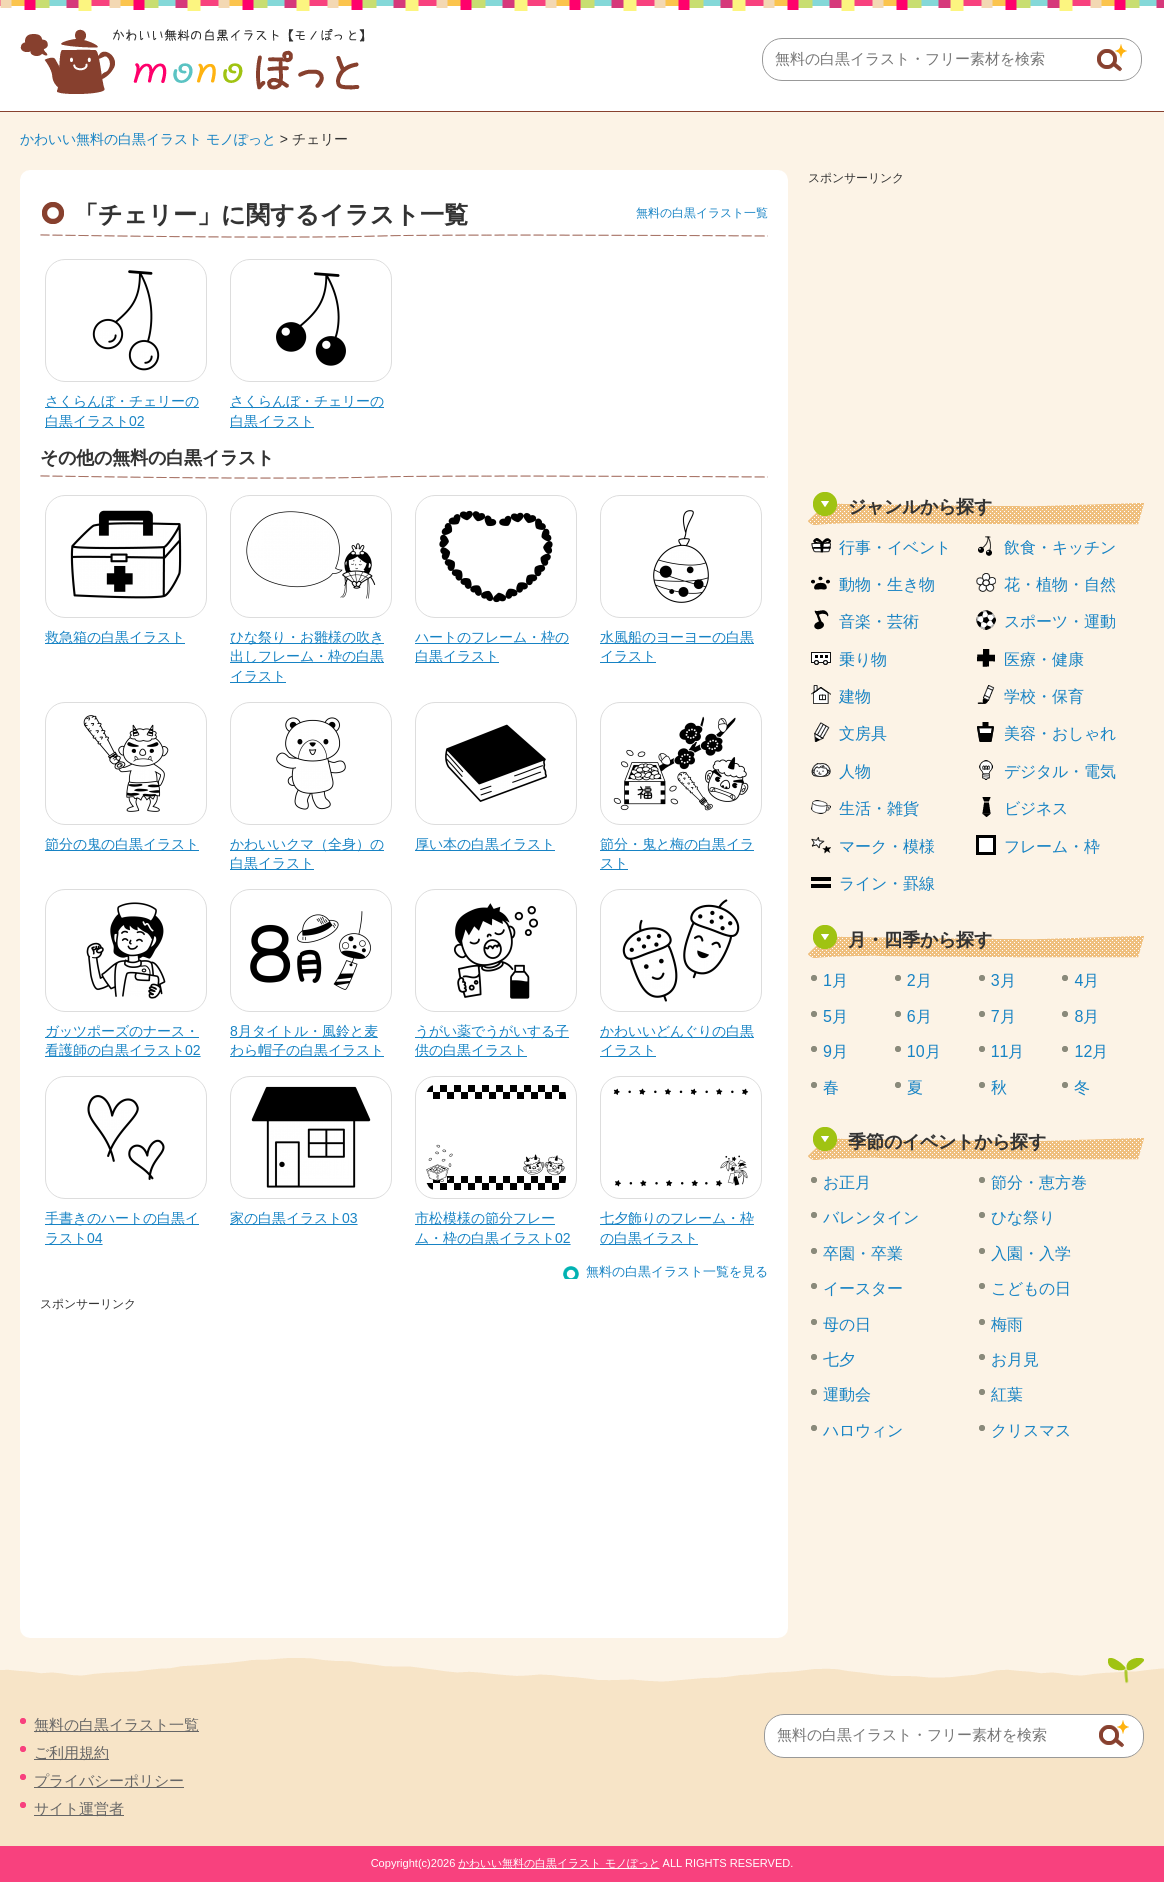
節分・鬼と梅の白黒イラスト (677, 854)
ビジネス (1036, 808)
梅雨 (1007, 1324)
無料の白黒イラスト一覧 (702, 213)
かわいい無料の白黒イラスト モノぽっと (148, 139)
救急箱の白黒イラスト (115, 637)
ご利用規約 (71, 1752)
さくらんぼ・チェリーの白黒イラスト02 (122, 411)
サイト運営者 (79, 1808)
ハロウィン (863, 1430)
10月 (924, 1051)
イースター (863, 1288)
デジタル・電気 (1060, 771)
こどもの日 (1031, 1288)
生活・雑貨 (879, 808)
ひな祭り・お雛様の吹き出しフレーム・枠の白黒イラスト (307, 656)
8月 (1086, 1016)
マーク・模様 (887, 846)
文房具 (863, 733)
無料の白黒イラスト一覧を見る (677, 1271)
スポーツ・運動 (1060, 621)
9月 (835, 1051)
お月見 (1015, 1359)
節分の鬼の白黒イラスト (122, 844)
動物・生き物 (887, 584)
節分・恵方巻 (1039, 1182)
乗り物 (863, 659)
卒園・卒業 (863, 1253)
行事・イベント (895, 547)
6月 (919, 1016)
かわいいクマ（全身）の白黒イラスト (307, 854)
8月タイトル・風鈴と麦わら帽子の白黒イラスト (307, 1041)
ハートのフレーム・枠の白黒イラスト (492, 647)
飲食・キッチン (1060, 547)
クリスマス (1031, 1430)
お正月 (847, 1182)
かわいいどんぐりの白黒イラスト (677, 1041)
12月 (1091, 1051)
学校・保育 (1044, 696)
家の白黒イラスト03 (294, 1218)
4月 (1086, 980)
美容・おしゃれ (1060, 733)
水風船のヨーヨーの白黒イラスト (677, 647)
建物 (855, 696)
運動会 (847, 1394)
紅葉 (1007, 1394)
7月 (1003, 1016)
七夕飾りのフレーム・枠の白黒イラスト (677, 1228)
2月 (919, 980)
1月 (835, 980)
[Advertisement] (976, 332)
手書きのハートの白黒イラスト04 (122, 1228)
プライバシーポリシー (109, 1780)
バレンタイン (871, 1217)
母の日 (847, 1324)
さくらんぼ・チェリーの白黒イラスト (307, 411)
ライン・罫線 (887, 883)
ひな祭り (1023, 1217)
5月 (835, 1016)
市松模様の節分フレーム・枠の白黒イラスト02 (493, 1228)
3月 (1003, 980)
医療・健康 (1044, 659)
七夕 (839, 1359)
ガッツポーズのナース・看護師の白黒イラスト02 (123, 1041)
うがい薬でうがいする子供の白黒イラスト (492, 1041)
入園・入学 (1031, 1253)
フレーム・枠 (1052, 846)
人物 (855, 771)
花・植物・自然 (1060, 584)
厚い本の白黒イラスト (485, 844)
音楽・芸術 (879, 621)
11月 (1008, 1051)
